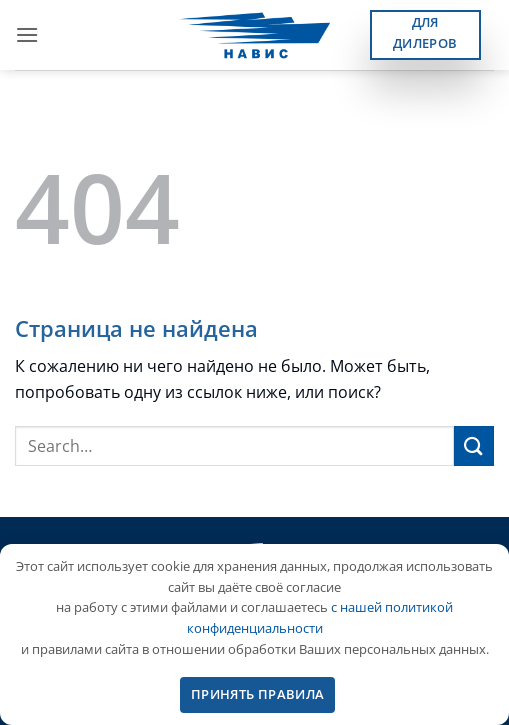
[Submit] (474, 445)
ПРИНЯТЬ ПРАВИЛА (258, 694)
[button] (27, 34)
